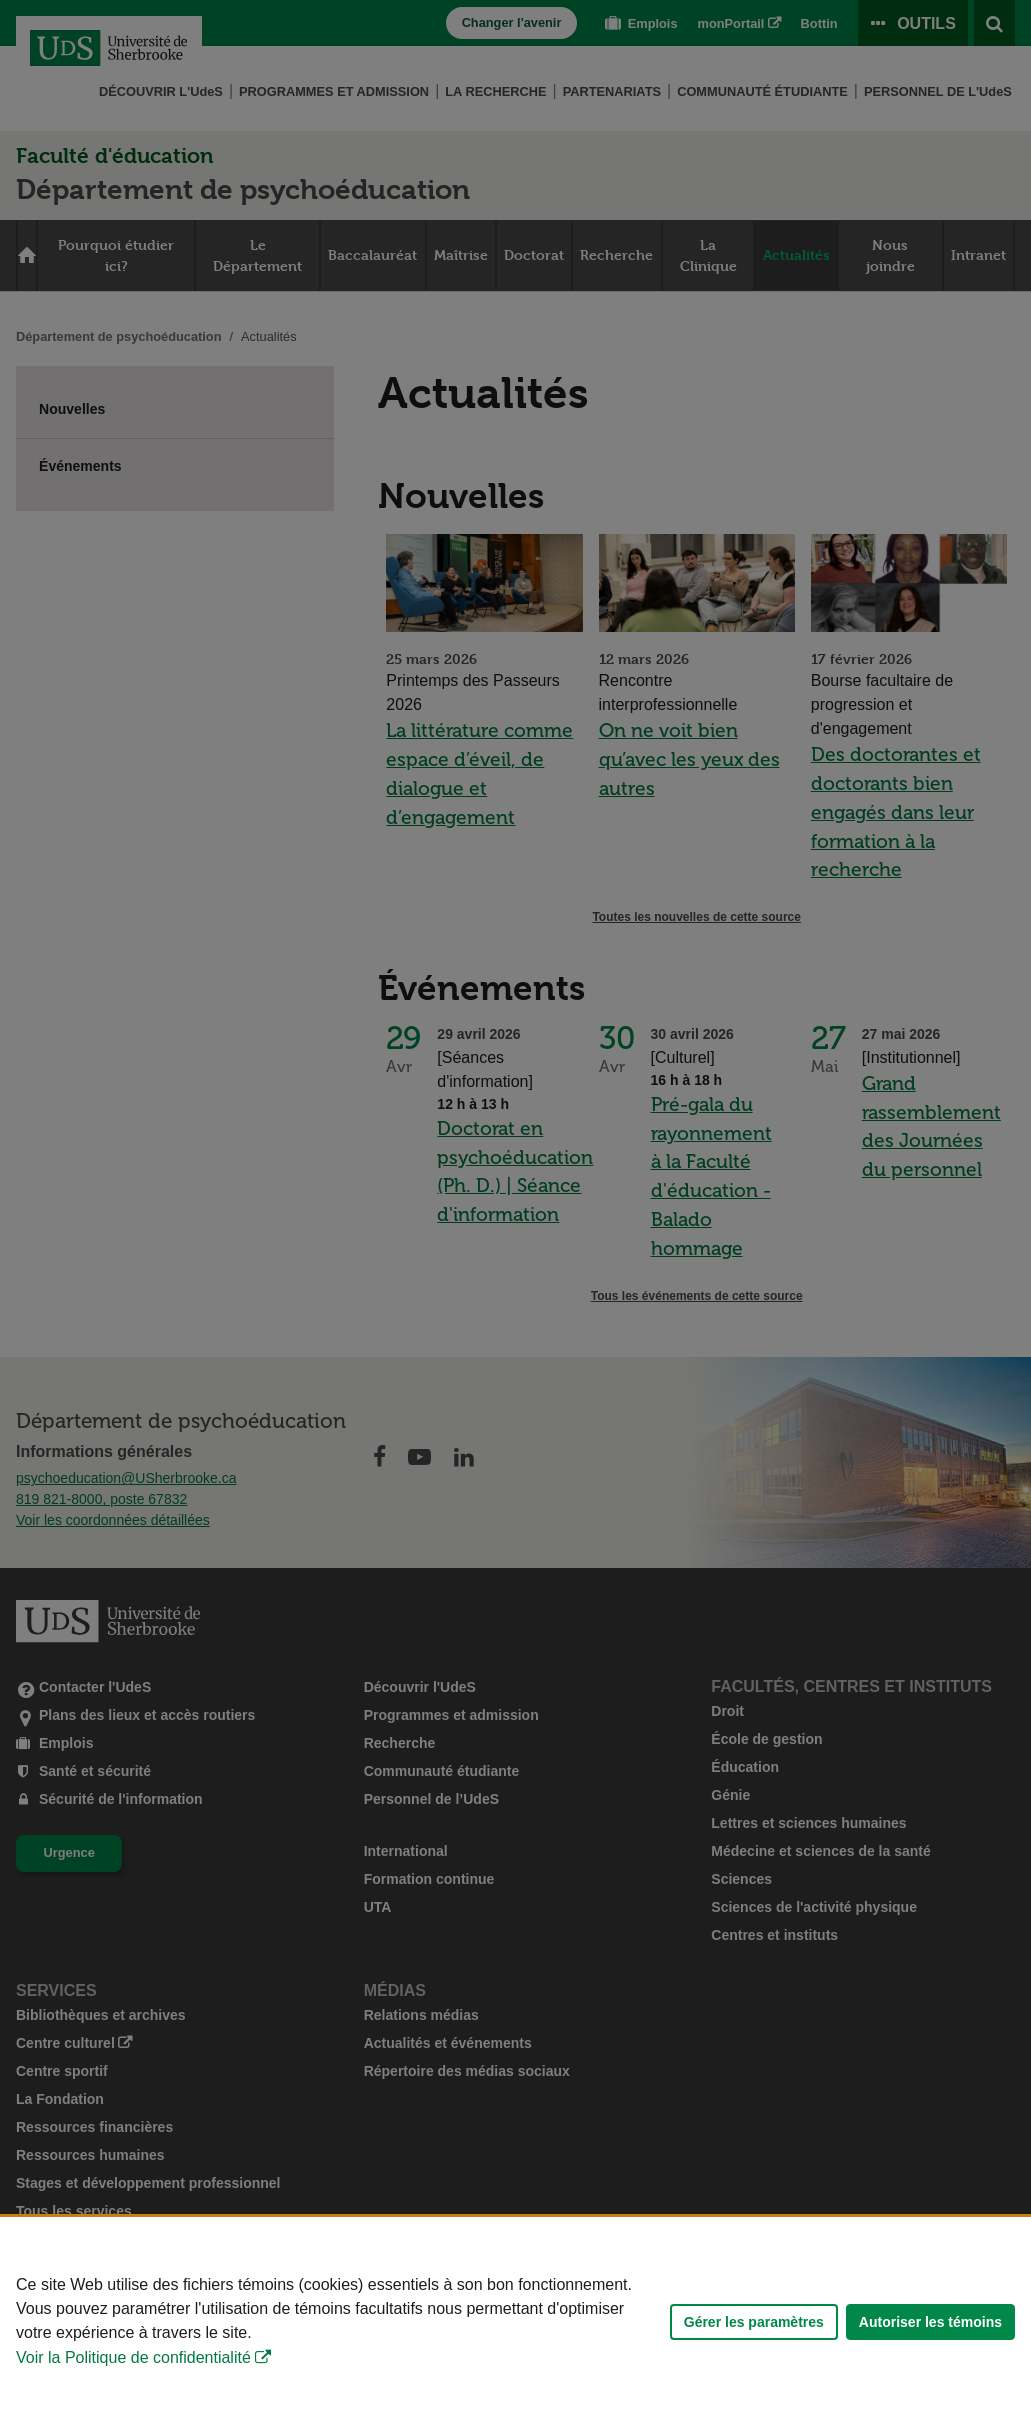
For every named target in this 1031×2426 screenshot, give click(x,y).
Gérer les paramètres (754, 2322)
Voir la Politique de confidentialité (133, 2357)
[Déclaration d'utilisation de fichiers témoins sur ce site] (515, 2321)
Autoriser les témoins (930, 2322)
